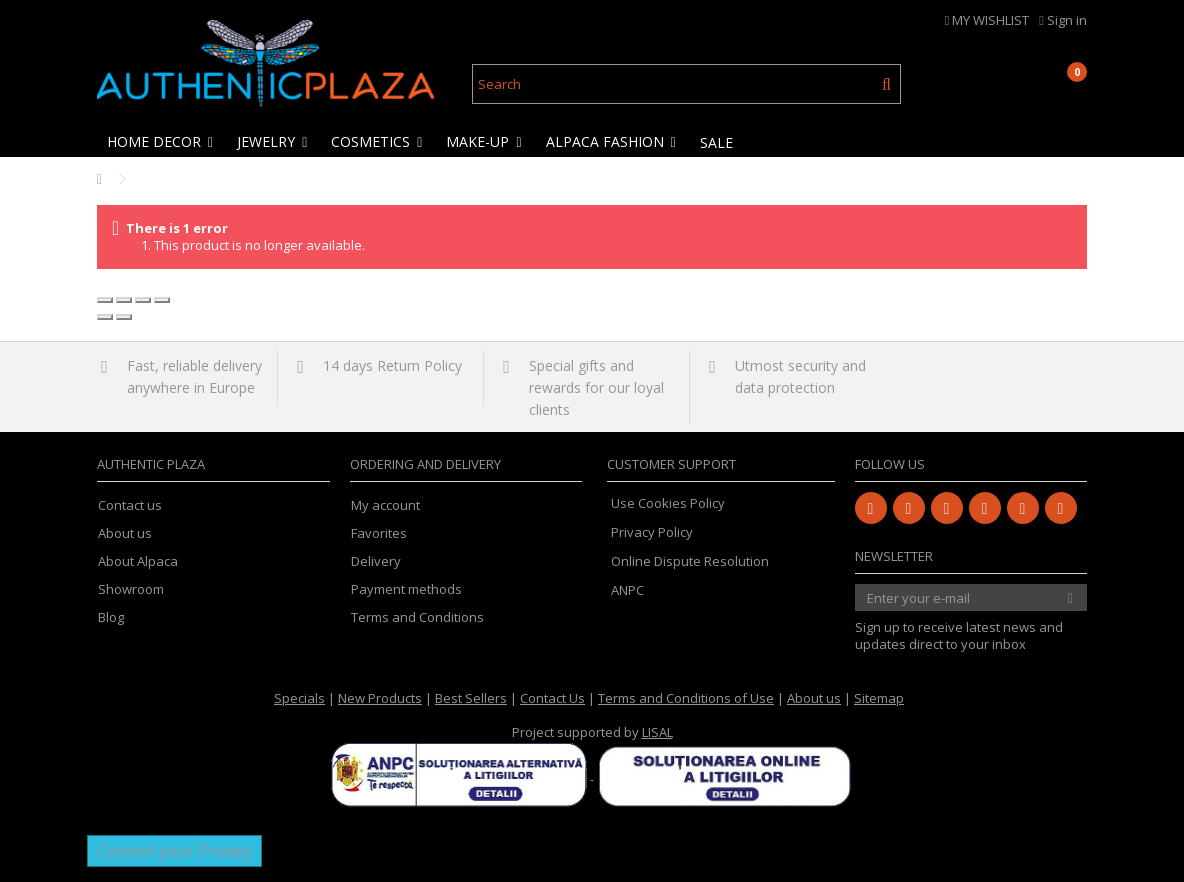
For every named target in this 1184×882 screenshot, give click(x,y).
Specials (299, 698)
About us (125, 533)
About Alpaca (138, 561)
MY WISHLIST (987, 20)
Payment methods (406, 589)
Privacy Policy (652, 532)
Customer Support (671, 464)
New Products (380, 698)
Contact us (130, 505)
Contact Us (552, 698)
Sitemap (879, 698)
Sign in (1063, 20)
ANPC (627, 590)
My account (385, 505)
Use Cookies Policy (668, 503)
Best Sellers (471, 698)
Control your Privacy (174, 851)
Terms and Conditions (417, 617)
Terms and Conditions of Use (686, 698)
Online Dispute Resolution (690, 561)
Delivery (376, 561)
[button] (161, 142)
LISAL (657, 732)
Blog (111, 617)
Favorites (379, 533)
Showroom (131, 589)
